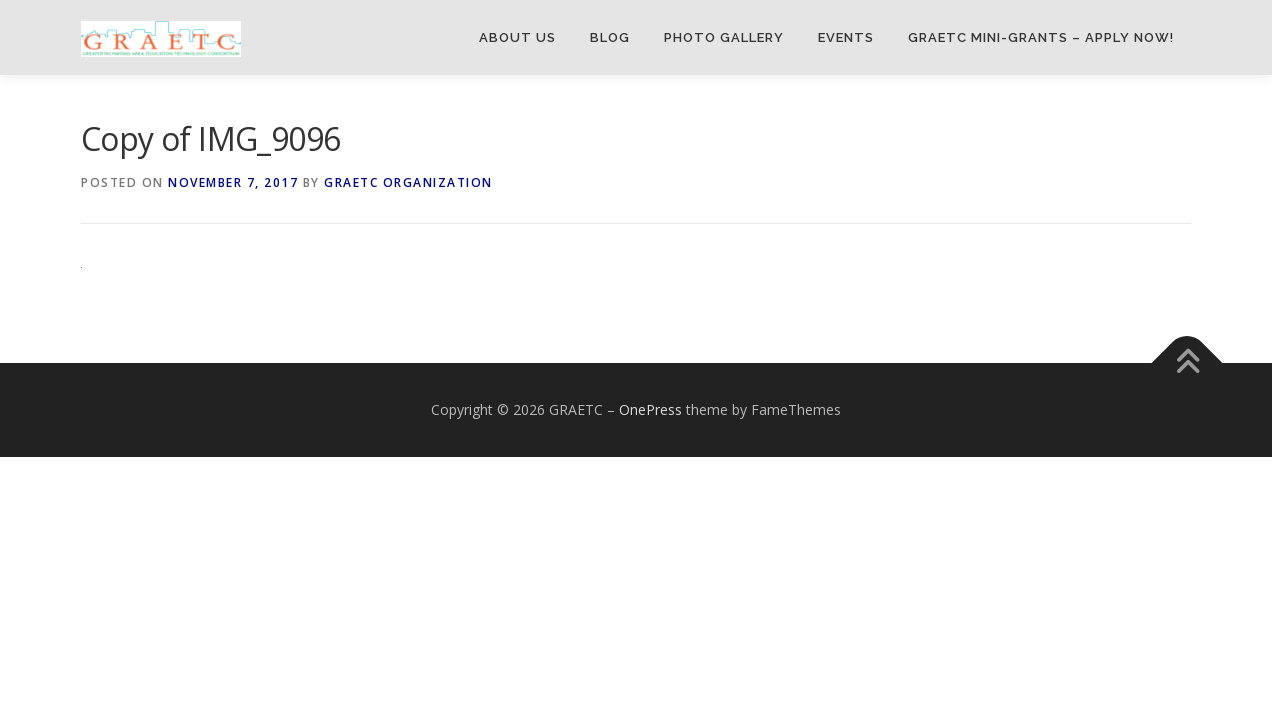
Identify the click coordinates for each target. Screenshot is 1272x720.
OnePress (650, 409)
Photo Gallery (724, 37)
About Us (517, 37)
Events (846, 37)
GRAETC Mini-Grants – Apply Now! (1041, 37)
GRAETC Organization (408, 182)
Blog (610, 37)
